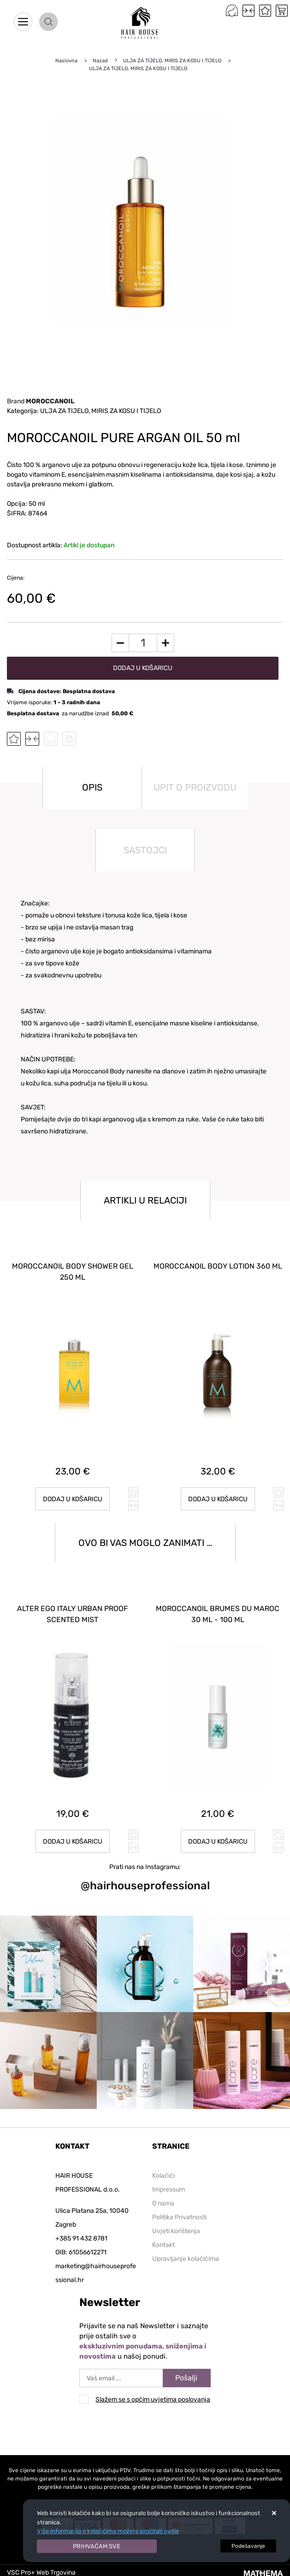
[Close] (97, 2546)
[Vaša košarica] (282, 11)
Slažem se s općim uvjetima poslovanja (152, 2399)
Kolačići (163, 2176)
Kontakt (163, 2245)
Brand (40, 401)
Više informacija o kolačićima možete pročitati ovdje (108, 2531)
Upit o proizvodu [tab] (195, 787)
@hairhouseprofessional (145, 1885)
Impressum (168, 2189)
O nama (163, 2203)
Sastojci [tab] (145, 850)
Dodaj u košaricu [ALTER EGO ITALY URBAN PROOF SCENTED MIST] (72, 1841)
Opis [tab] (92, 787)
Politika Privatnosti (179, 2217)
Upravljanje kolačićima (185, 2259)
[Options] (248, 2546)
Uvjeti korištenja (176, 2231)
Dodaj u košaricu (142, 668)
